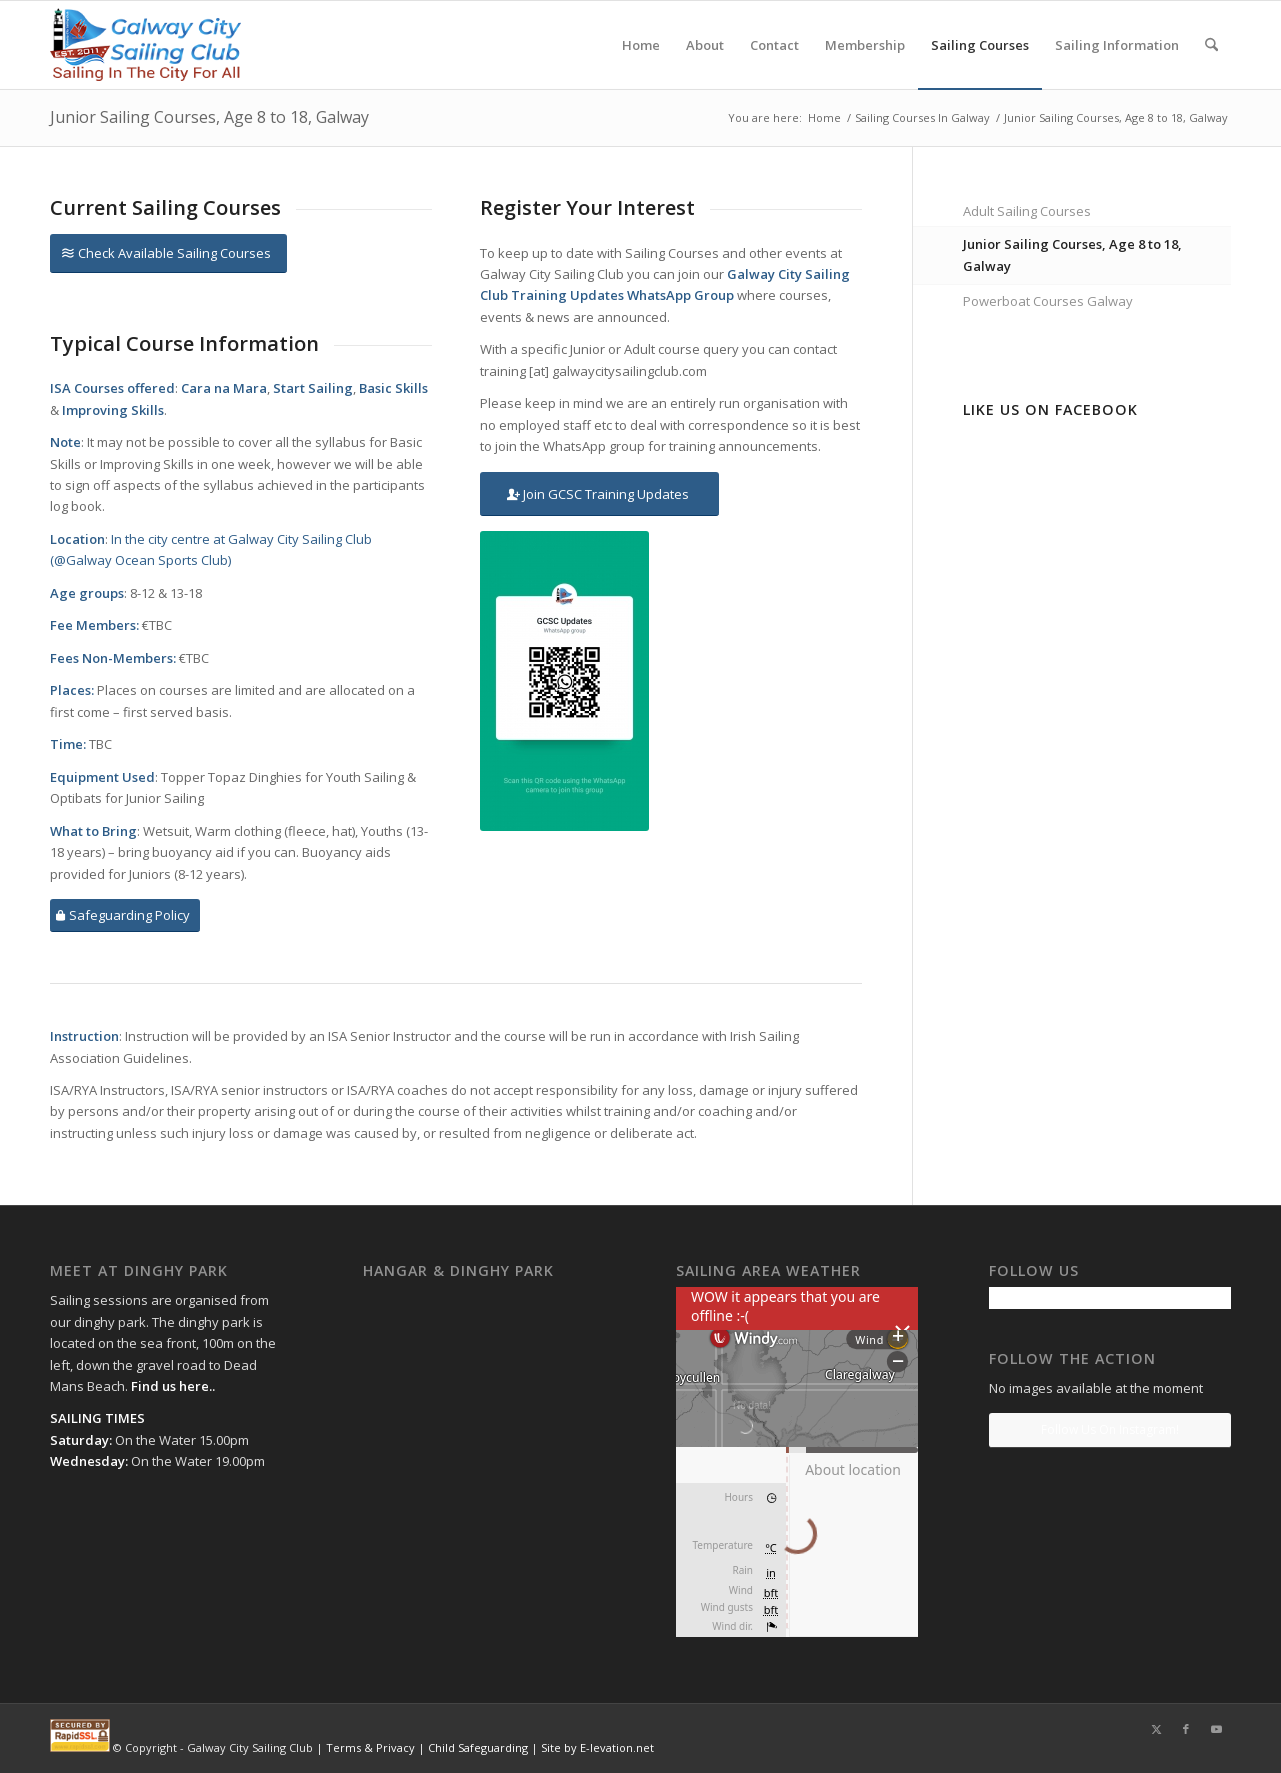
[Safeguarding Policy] (125, 915)
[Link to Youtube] (1216, 1729)
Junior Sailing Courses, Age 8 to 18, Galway (209, 117)
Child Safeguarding (478, 1747)
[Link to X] (1156, 1729)
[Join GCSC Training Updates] (599, 494)
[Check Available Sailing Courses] (168, 253)
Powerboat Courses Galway (1048, 301)
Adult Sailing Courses (1027, 211)
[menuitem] (641, 45)
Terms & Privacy (370, 1747)
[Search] (1211, 45)
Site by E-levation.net (597, 1747)
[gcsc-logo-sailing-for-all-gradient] (145, 45)
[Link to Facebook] (1186, 1729)
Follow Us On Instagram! (1110, 1429)
